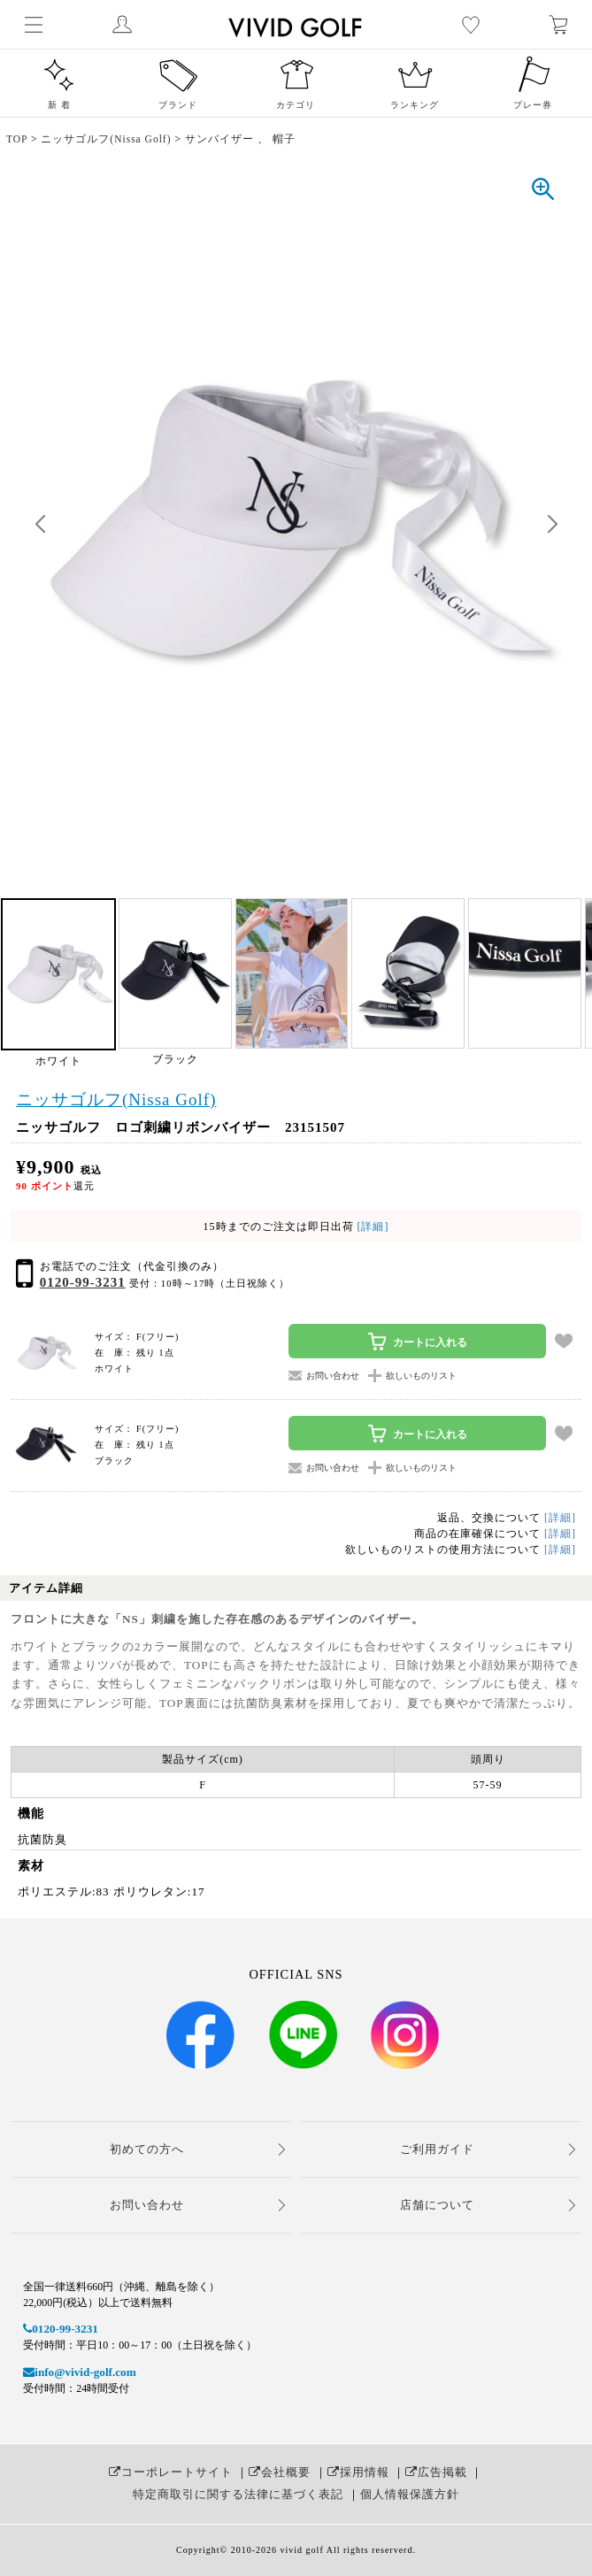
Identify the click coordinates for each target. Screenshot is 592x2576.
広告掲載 (436, 2472)
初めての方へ (147, 2149)
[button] (552, 525)
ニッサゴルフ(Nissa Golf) (116, 1099)
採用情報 (358, 2472)
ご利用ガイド (437, 2149)
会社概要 (280, 2472)
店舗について (437, 2204)
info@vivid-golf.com (79, 2372)
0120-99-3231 (83, 1282)
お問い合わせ (147, 2204)
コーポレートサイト (171, 2472)
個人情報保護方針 (409, 2494)
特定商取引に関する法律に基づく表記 (238, 2494)
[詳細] (371, 1226)
